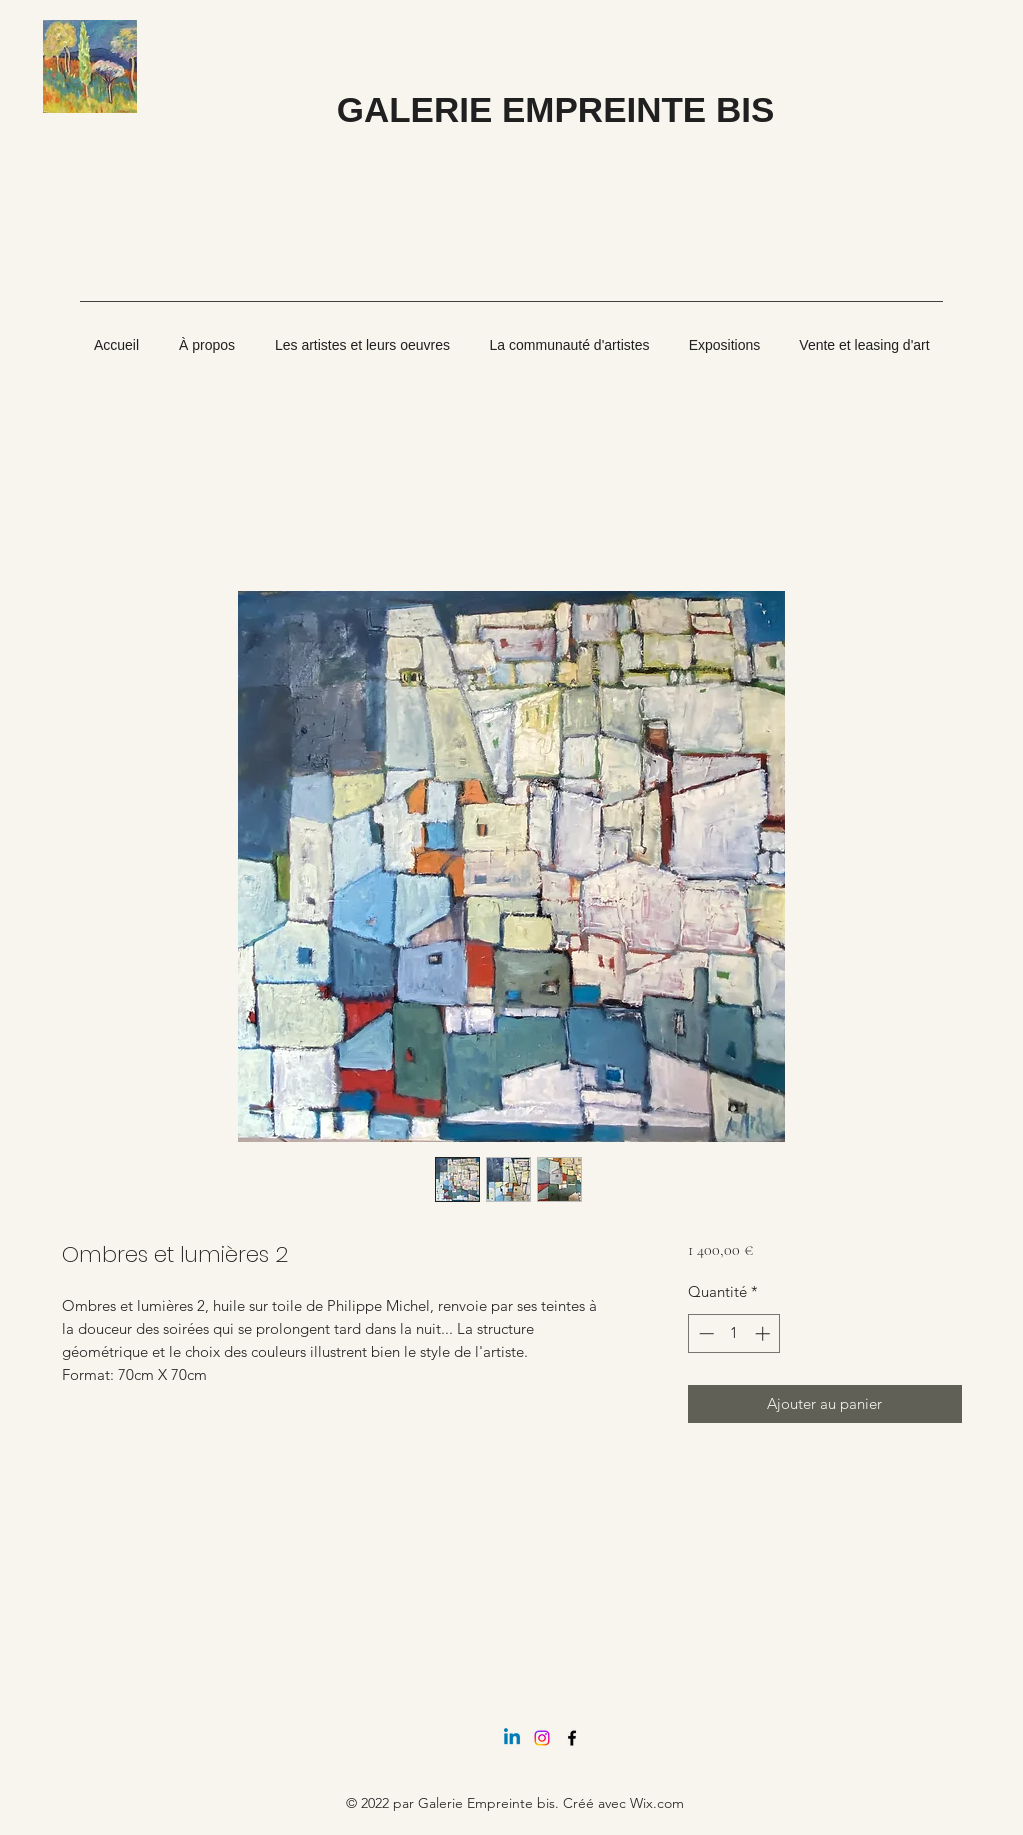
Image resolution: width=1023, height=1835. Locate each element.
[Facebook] (572, 1738)
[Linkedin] (512, 1738)
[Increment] (764, 1333)
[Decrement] (704, 1333)
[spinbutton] (734, 1333)
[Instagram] (542, 1738)
